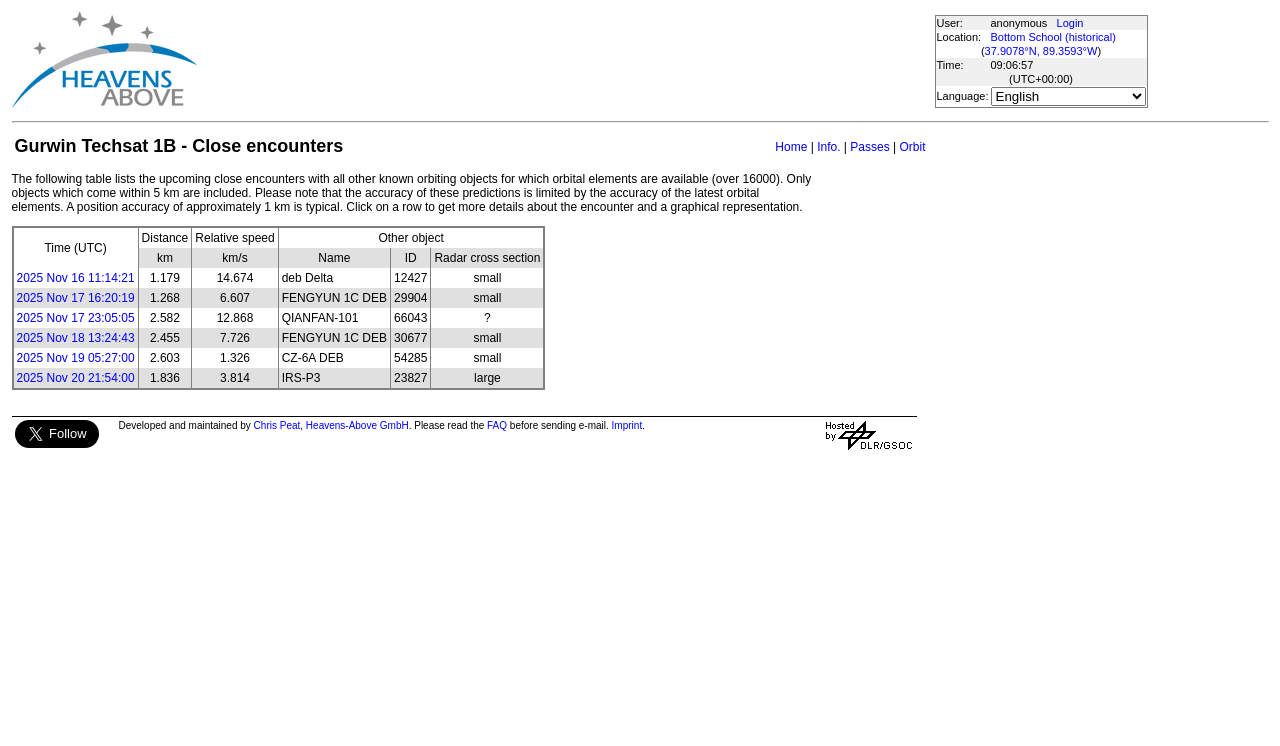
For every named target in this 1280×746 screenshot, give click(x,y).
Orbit (912, 147)
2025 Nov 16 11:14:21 (76, 278)
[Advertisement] (565, 60)
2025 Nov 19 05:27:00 (76, 358)
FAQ (497, 425)
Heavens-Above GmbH (357, 425)
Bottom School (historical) (1053, 37)
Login (1070, 23)
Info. (828, 147)
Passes (869, 147)
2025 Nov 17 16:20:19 (76, 298)
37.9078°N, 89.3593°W (1041, 51)
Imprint (627, 425)
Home (791, 147)
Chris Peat (277, 425)
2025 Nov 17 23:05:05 (76, 318)
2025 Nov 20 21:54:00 (76, 378)
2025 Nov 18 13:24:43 (76, 338)
